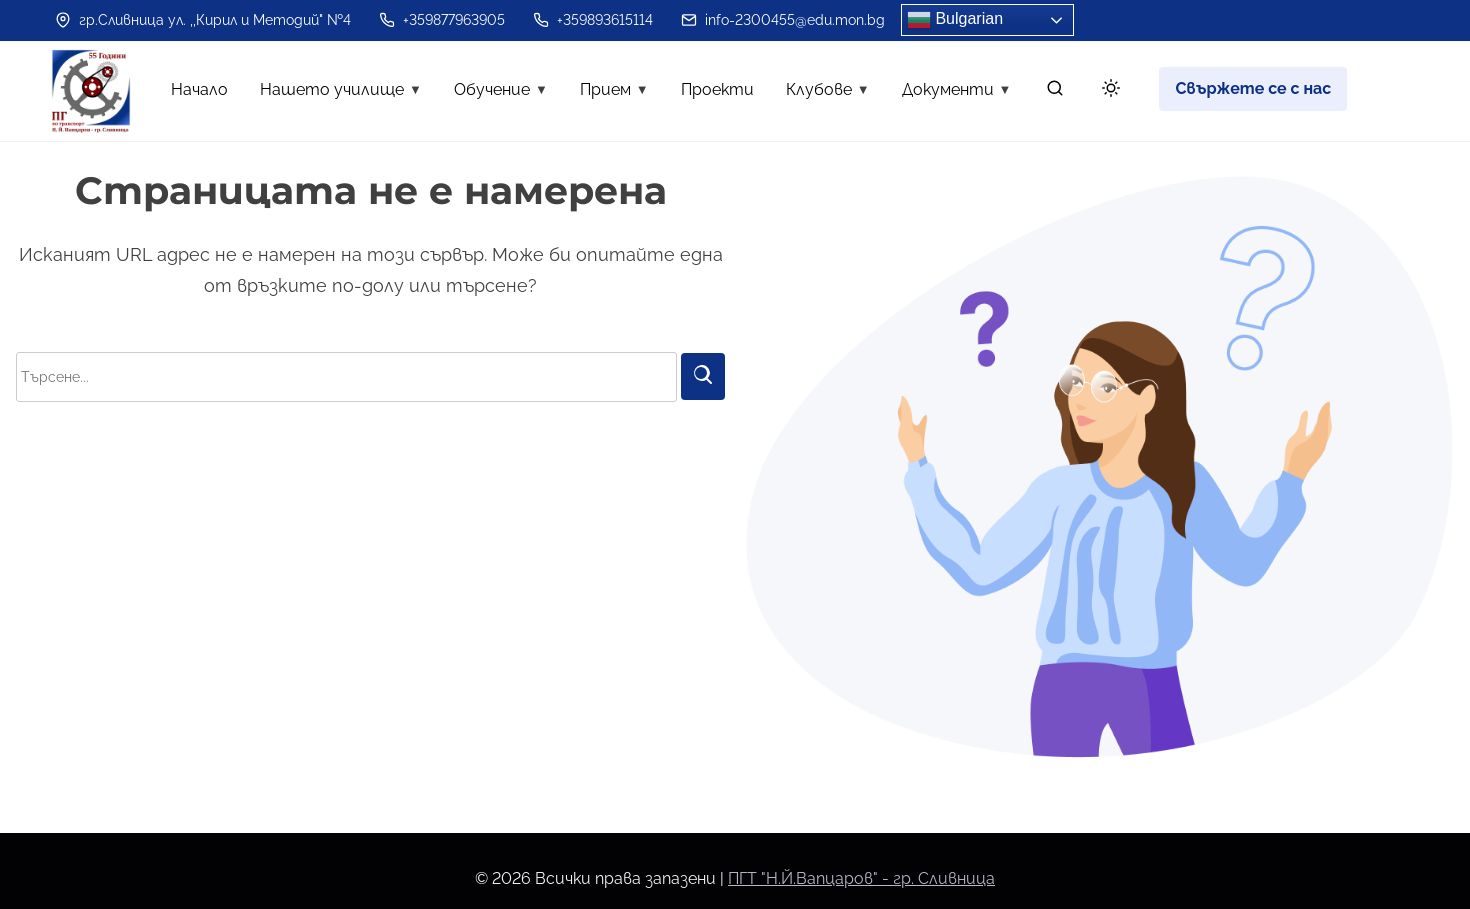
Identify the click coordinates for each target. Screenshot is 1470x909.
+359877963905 (442, 20)
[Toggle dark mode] (1107, 91)
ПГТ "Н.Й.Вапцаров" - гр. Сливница (861, 878)
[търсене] (1055, 92)
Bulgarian (955, 20)
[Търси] (703, 376)
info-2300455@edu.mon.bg (783, 20)
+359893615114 (593, 20)
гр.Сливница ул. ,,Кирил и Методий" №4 (203, 20)
